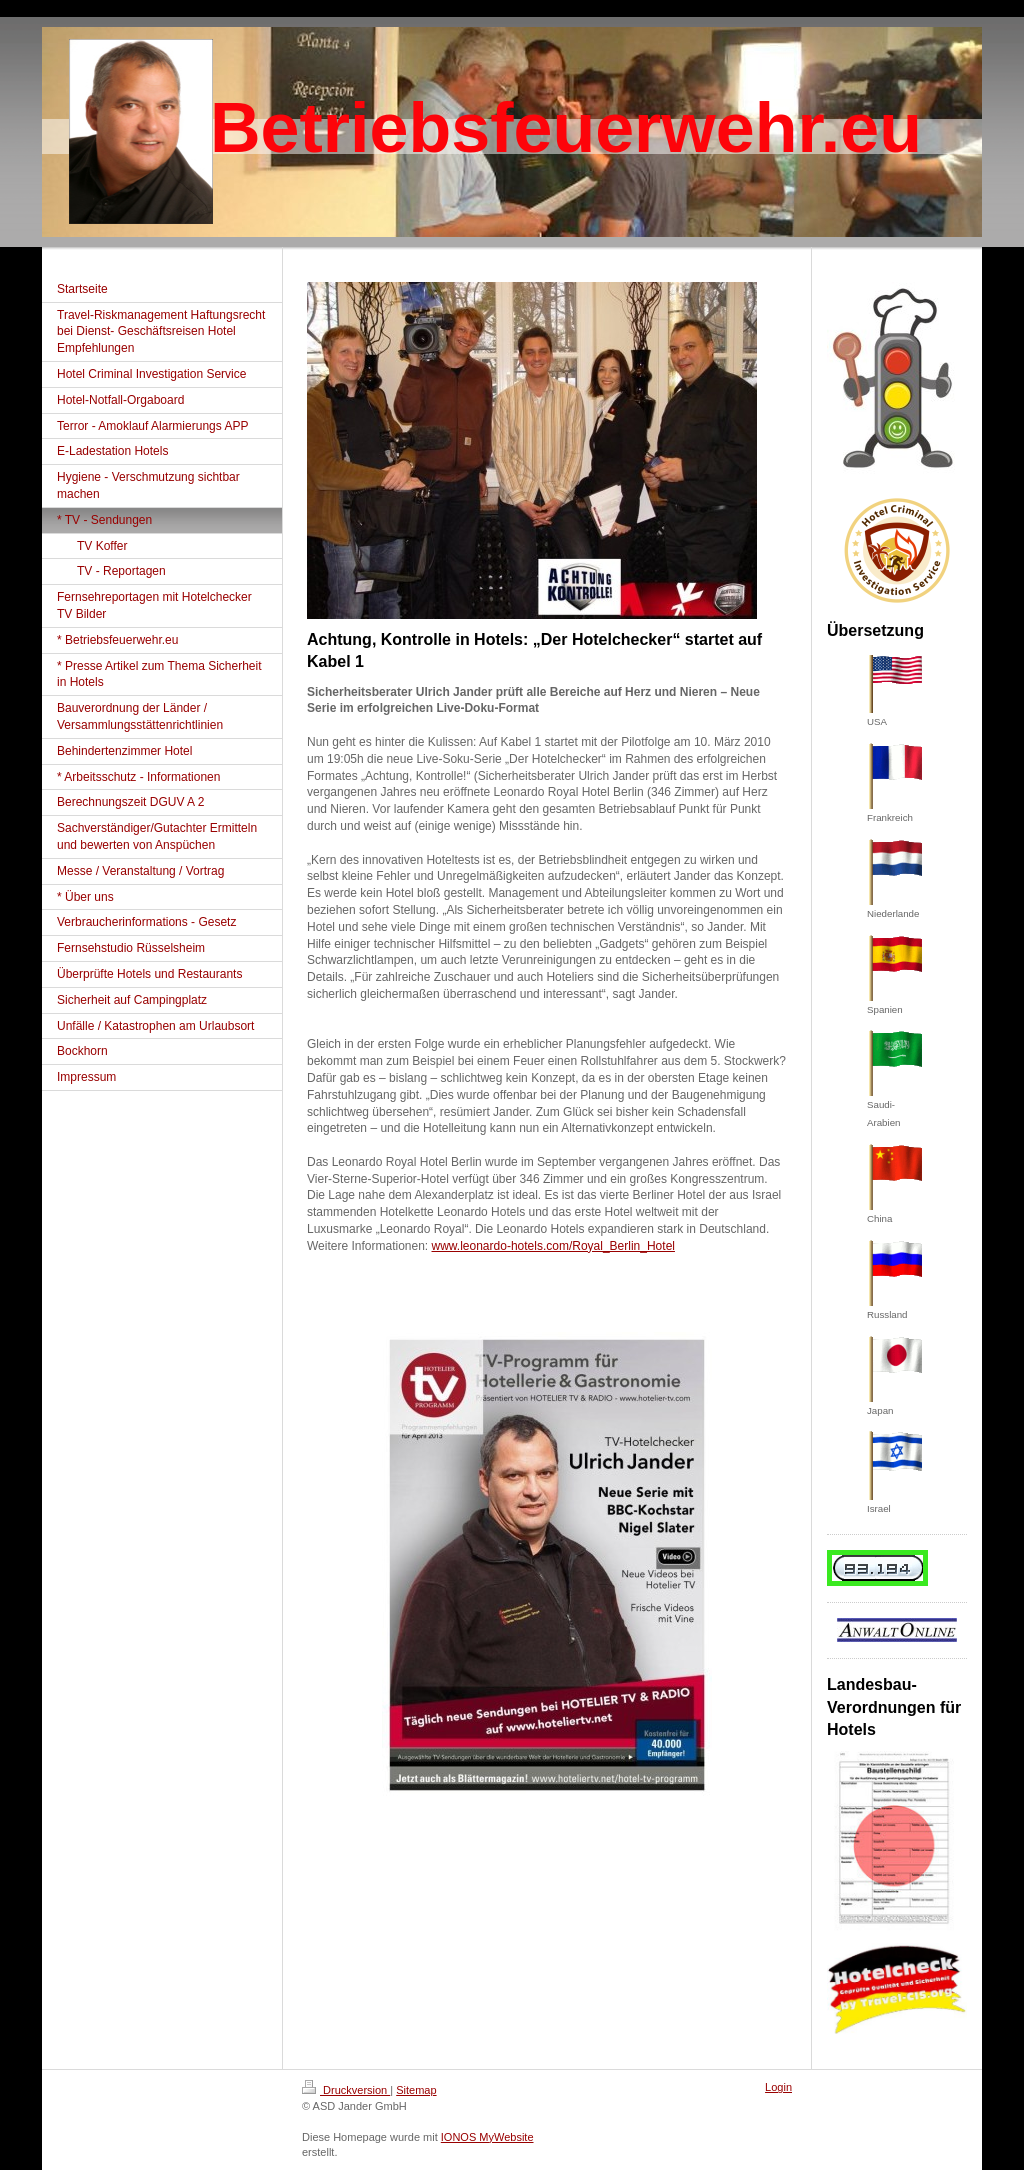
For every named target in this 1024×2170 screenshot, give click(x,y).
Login (778, 2087)
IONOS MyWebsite (487, 2137)
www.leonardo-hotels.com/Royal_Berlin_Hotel (553, 1246)
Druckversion (346, 2090)
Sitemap (416, 2090)
